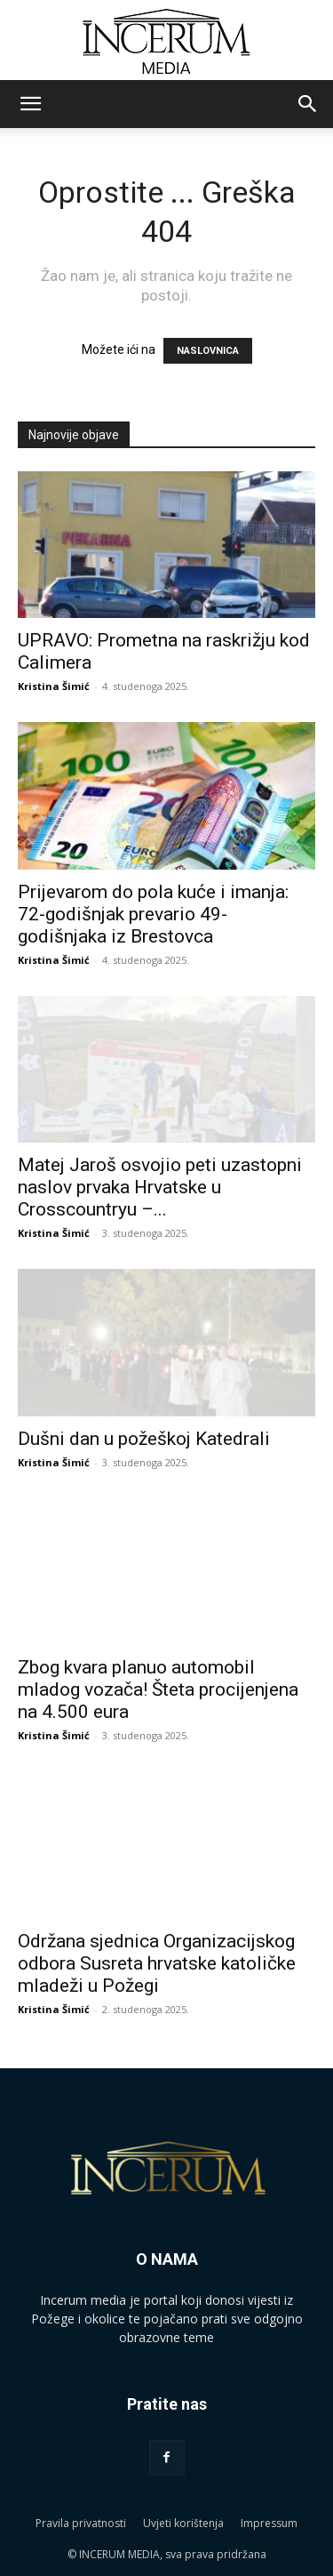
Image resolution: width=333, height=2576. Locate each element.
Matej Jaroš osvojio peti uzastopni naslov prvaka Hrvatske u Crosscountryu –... (160, 1187)
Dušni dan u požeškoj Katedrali (144, 1438)
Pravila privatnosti (81, 2523)
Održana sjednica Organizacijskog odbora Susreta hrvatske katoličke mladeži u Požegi (157, 1963)
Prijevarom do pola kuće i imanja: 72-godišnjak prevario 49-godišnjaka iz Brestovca (153, 914)
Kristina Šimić (54, 686)
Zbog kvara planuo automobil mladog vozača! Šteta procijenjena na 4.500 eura (158, 1689)
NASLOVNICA (208, 351)
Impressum (269, 2523)
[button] (30, 104)
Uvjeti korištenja (183, 2523)
